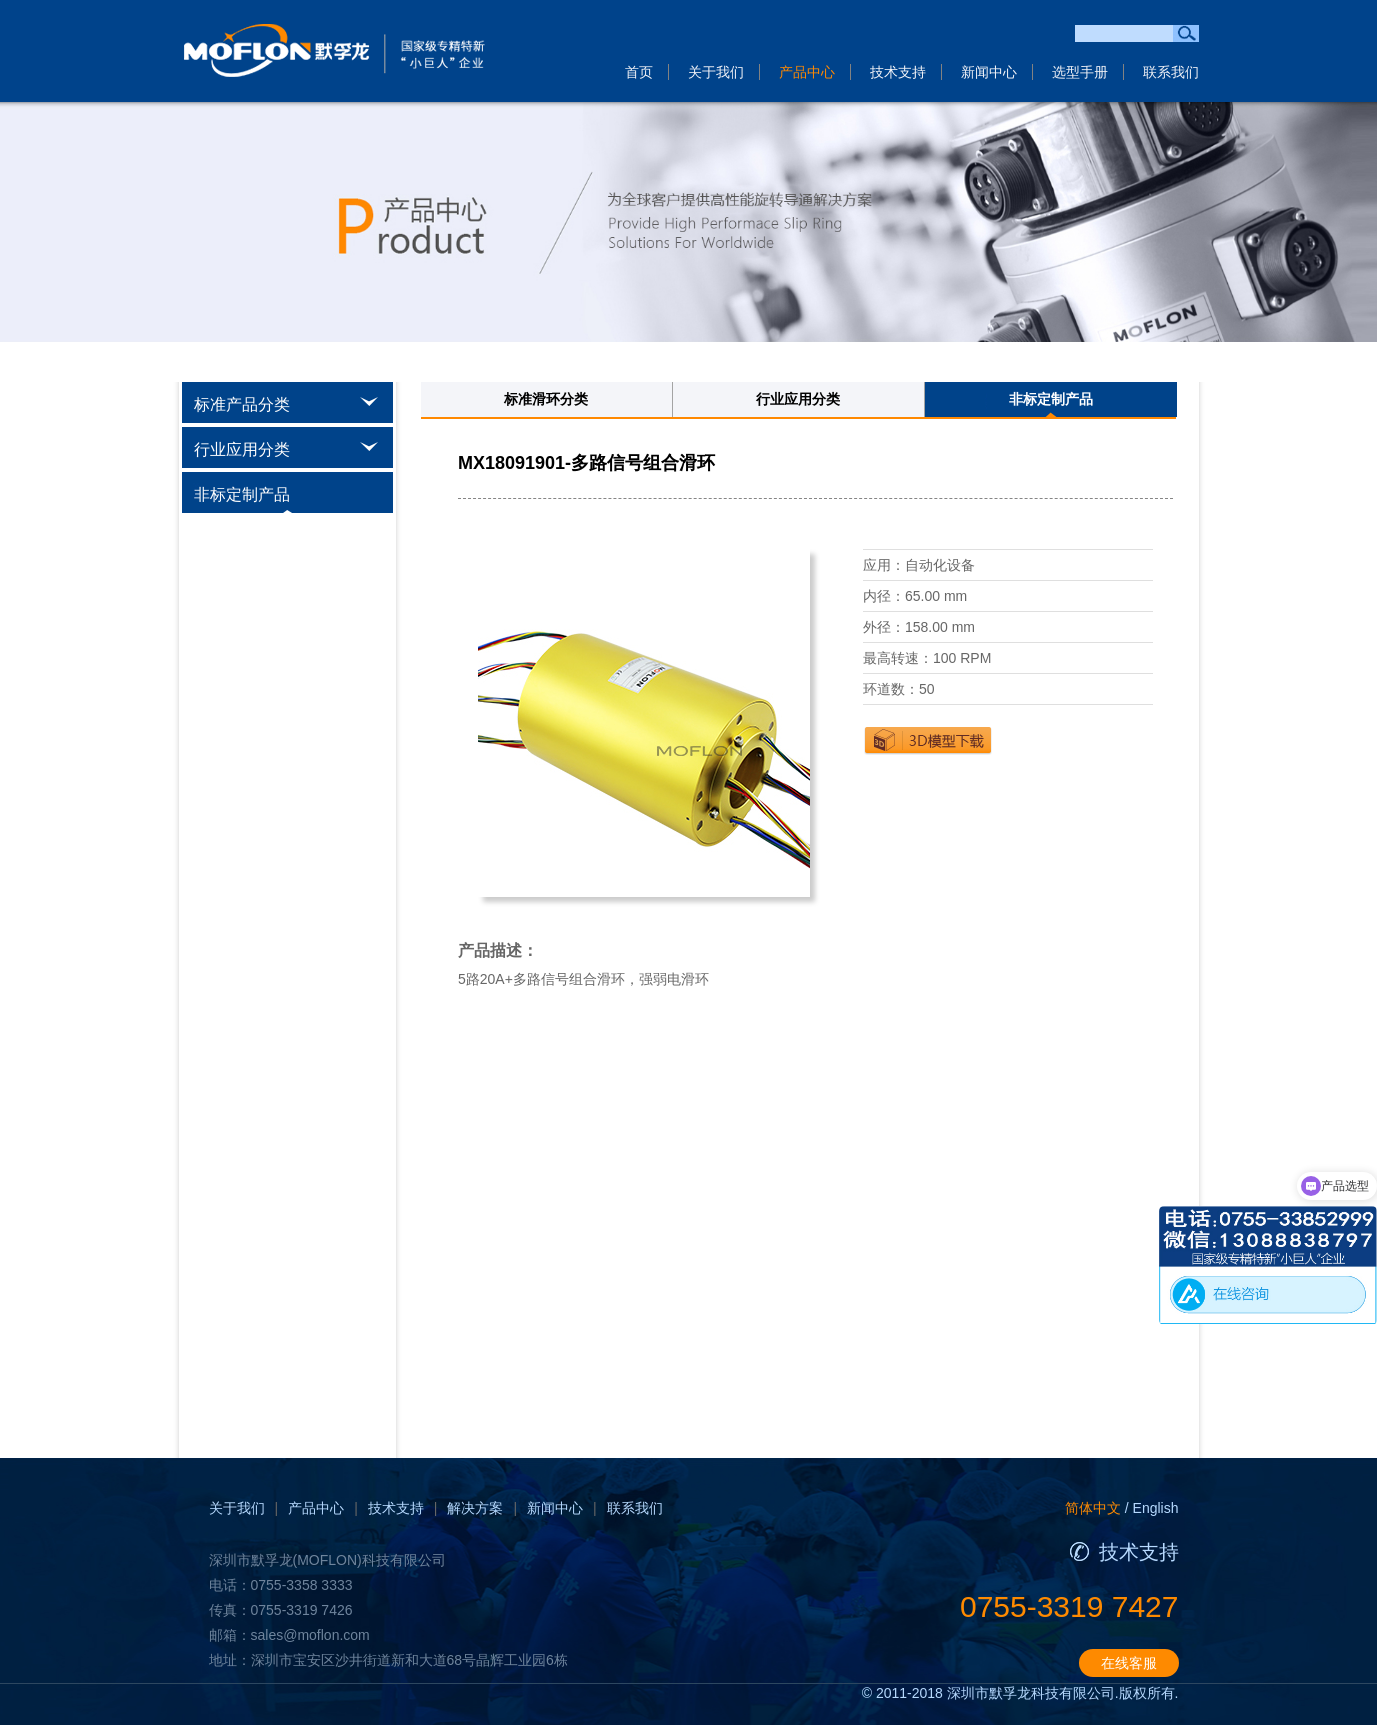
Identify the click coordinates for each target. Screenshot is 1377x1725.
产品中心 (807, 72)
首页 (639, 72)
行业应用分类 (798, 399)
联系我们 (1171, 72)
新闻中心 (989, 72)
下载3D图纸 (928, 740)
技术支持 (898, 72)
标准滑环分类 (546, 399)
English (1156, 1508)
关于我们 (716, 72)
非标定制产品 (1051, 399)
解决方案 (475, 1508)
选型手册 (1080, 72)
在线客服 (1129, 1663)
